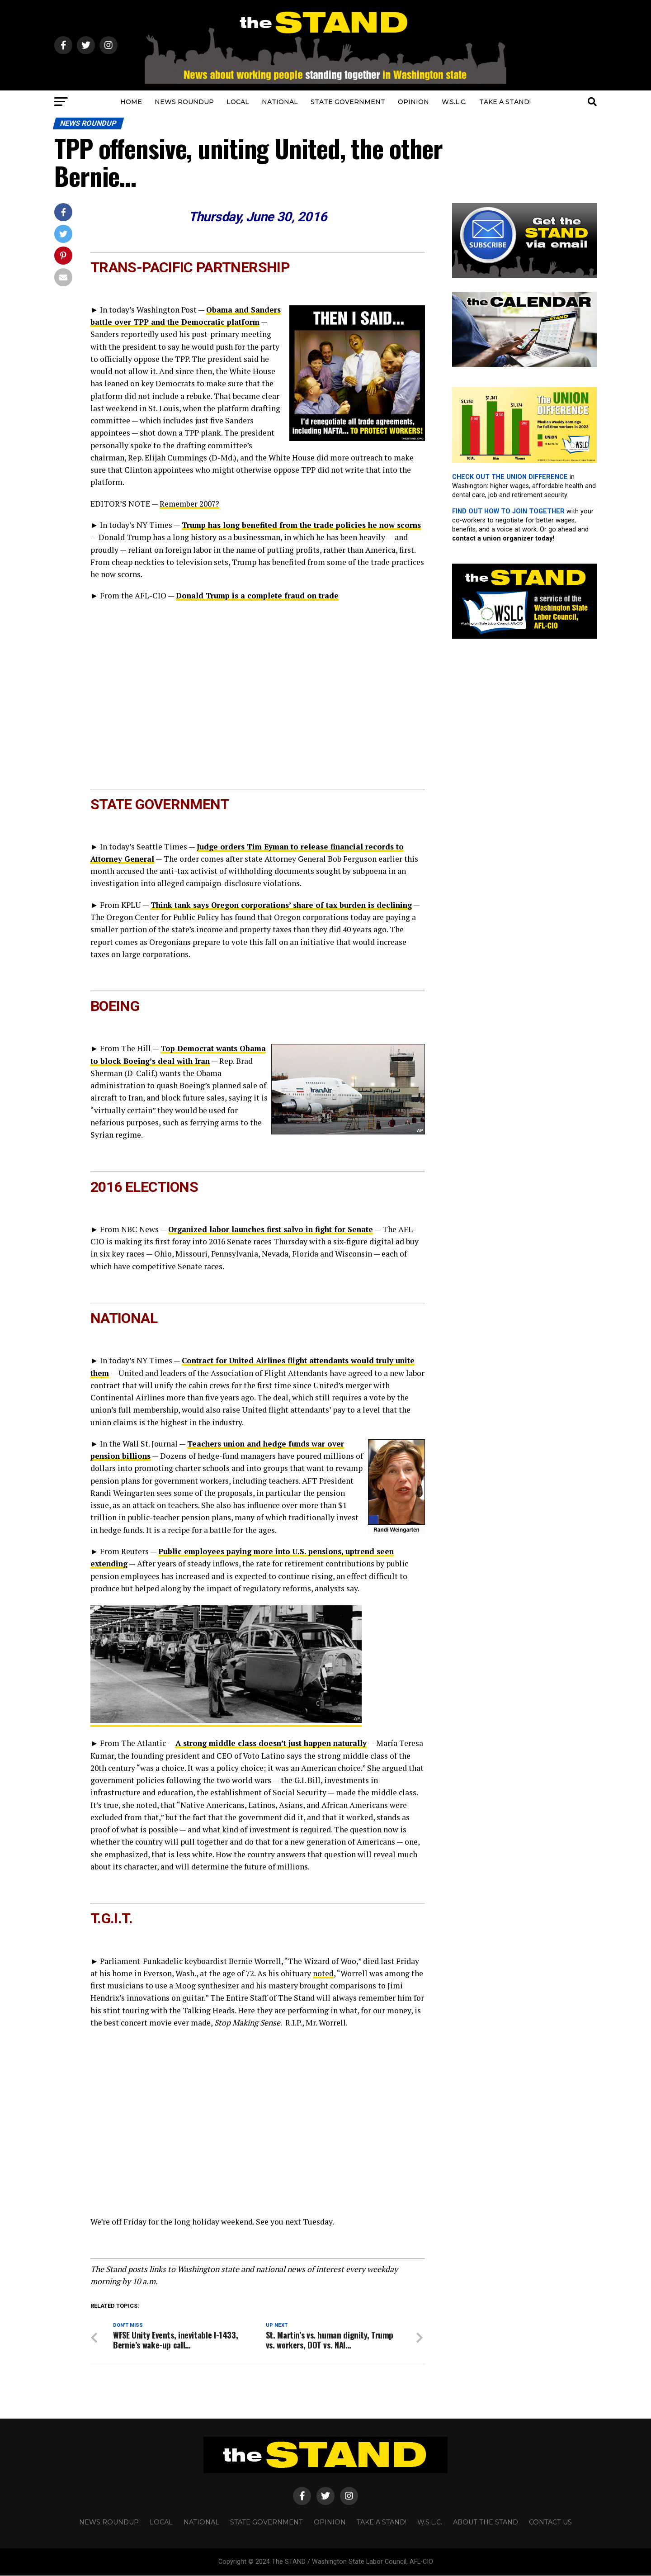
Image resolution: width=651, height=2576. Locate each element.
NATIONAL (280, 102)
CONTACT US (550, 2523)
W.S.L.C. (454, 102)
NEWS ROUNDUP (184, 102)
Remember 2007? (190, 503)
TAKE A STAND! (505, 102)
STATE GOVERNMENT (348, 102)
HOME (131, 102)
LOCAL (237, 102)
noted (323, 1973)
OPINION (413, 102)
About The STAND (485, 2523)
